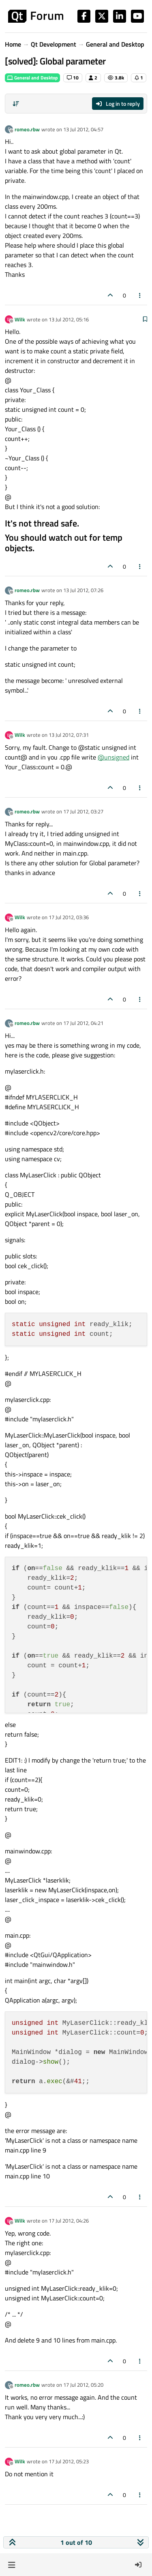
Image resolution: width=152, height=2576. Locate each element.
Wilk (20, 319)
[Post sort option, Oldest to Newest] (16, 104)
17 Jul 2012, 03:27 (83, 811)
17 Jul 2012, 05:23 (69, 2461)
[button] (11, 2565)
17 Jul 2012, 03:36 (69, 917)
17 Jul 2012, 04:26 (69, 2221)
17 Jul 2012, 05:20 (83, 2385)
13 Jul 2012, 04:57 (83, 129)
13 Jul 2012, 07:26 (83, 590)
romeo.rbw (27, 129)
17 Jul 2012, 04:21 (83, 1023)
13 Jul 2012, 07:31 (69, 735)
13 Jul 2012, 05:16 (69, 319)
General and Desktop (32, 77)
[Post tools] (140, 295)
